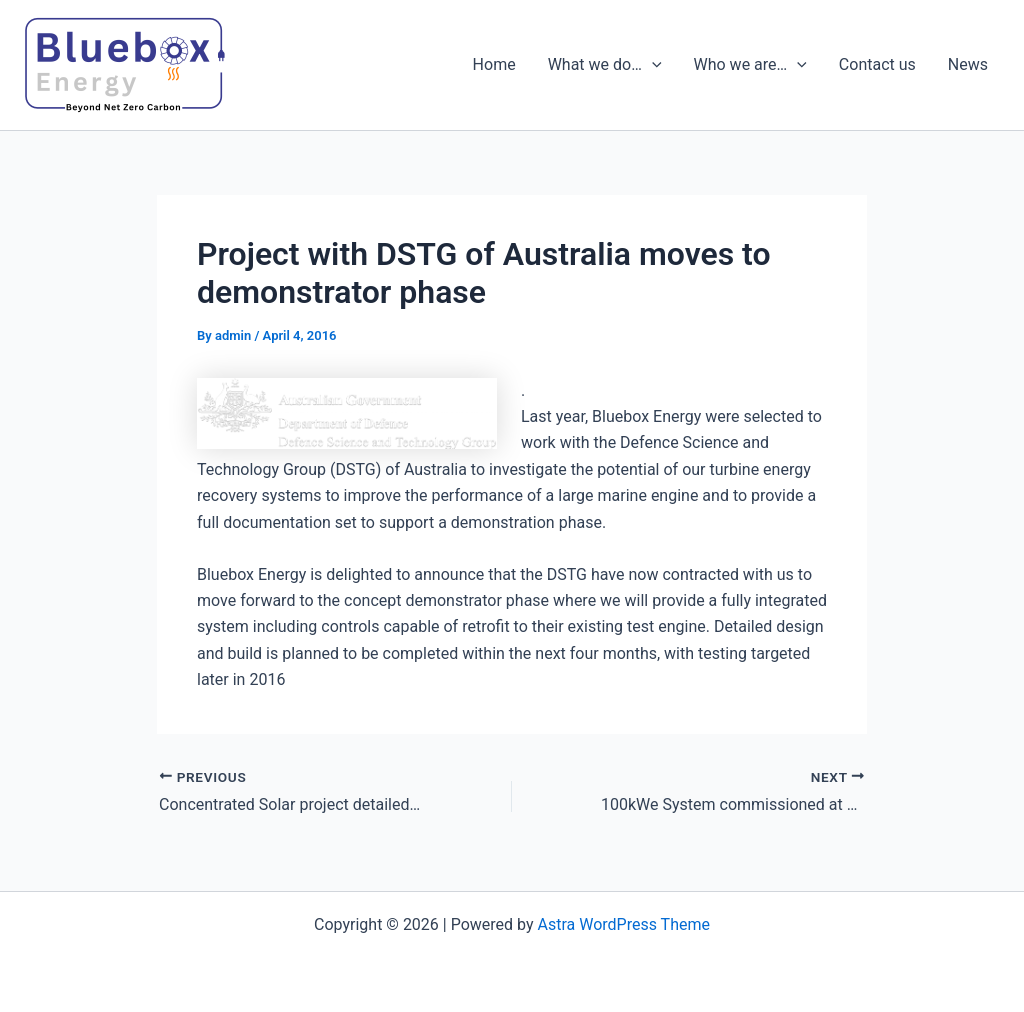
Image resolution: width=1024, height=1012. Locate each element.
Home (494, 64)
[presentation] (652, 65)
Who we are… (750, 65)
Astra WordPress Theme (624, 924)
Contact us (877, 64)
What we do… (605, 65)
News (968, 64)
